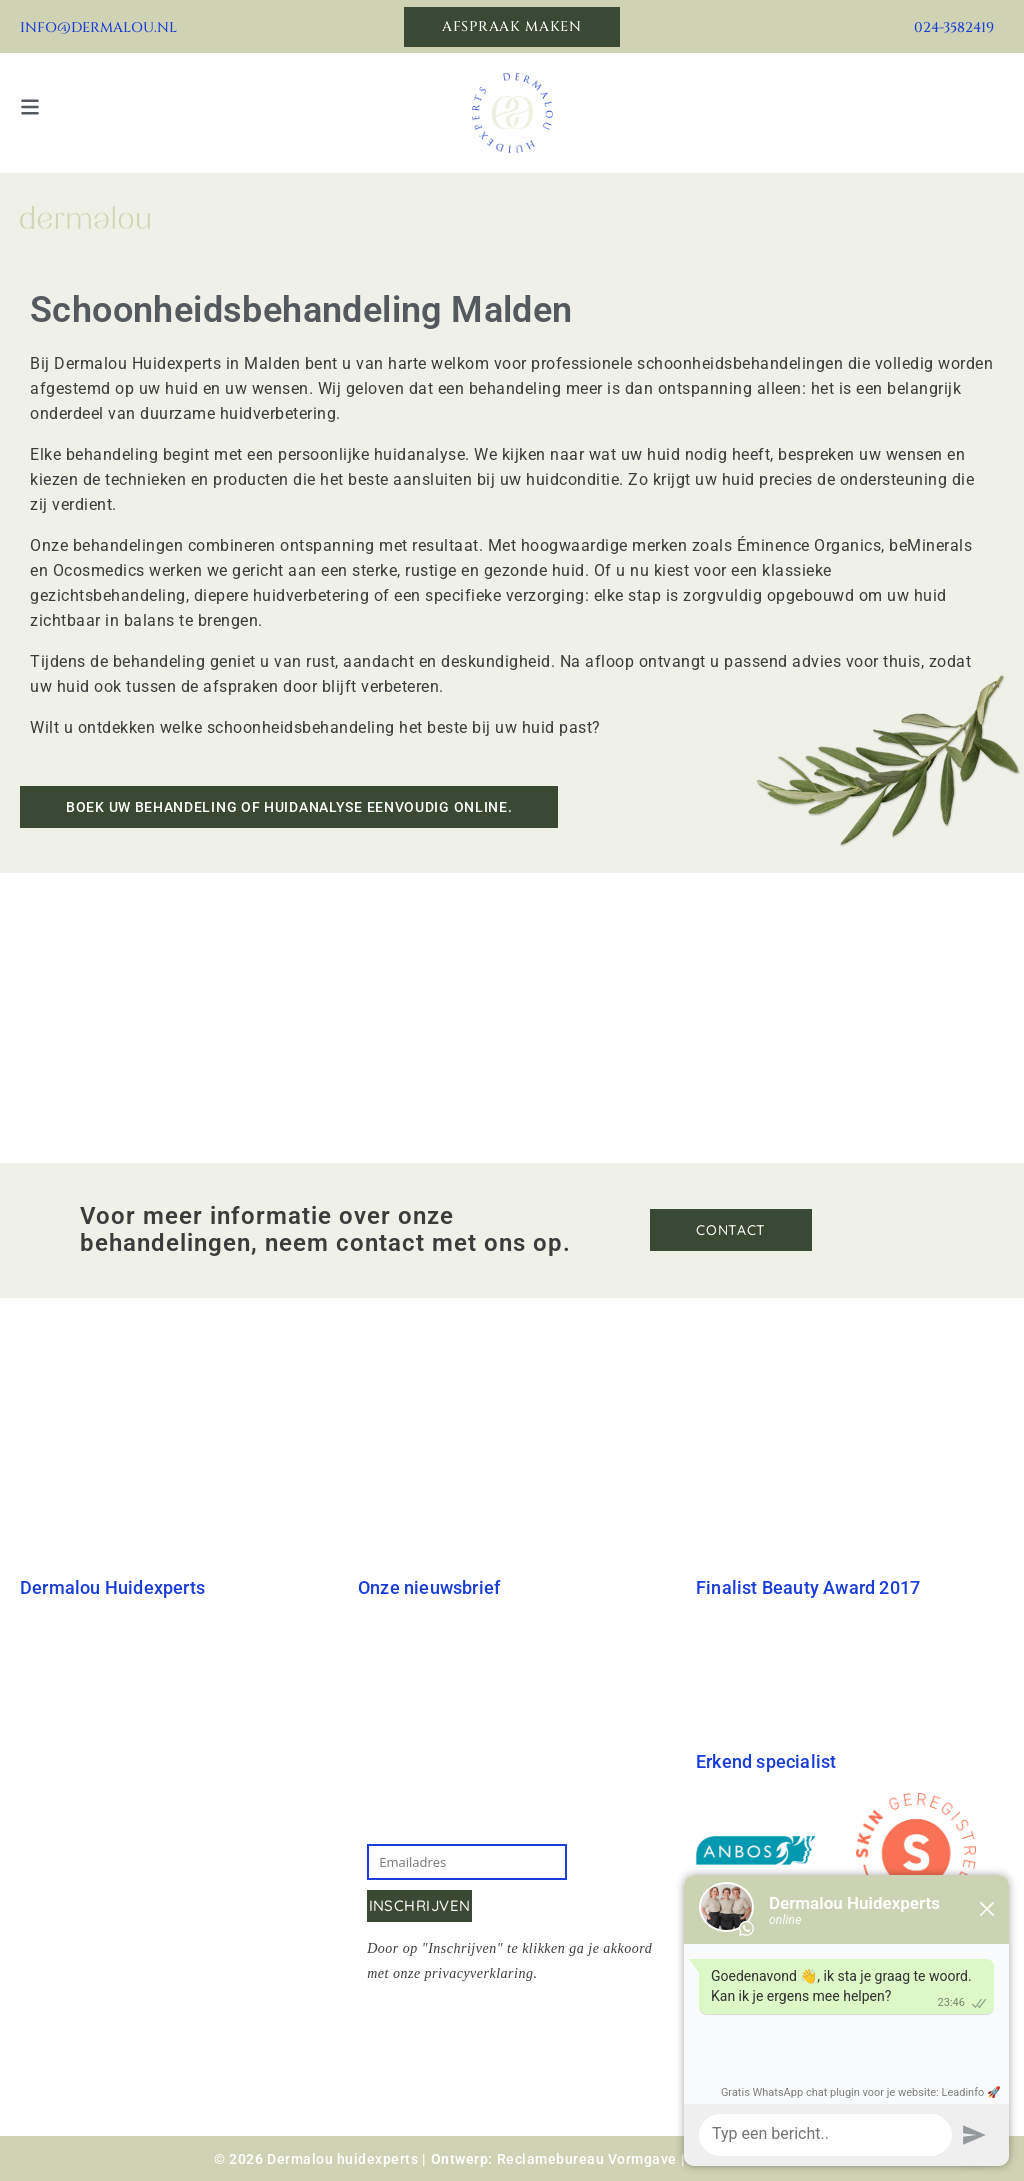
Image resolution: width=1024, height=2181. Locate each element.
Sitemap (50, 1976)
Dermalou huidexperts (342, 2159)
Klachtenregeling (82, 1896)
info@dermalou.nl (98, 27)
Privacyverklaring (84, 1936)
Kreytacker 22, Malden (201, 1818)
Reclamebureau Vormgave (587, 2159)
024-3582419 (954, 27)
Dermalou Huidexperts (101, 1630)
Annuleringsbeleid (87, 1856)
